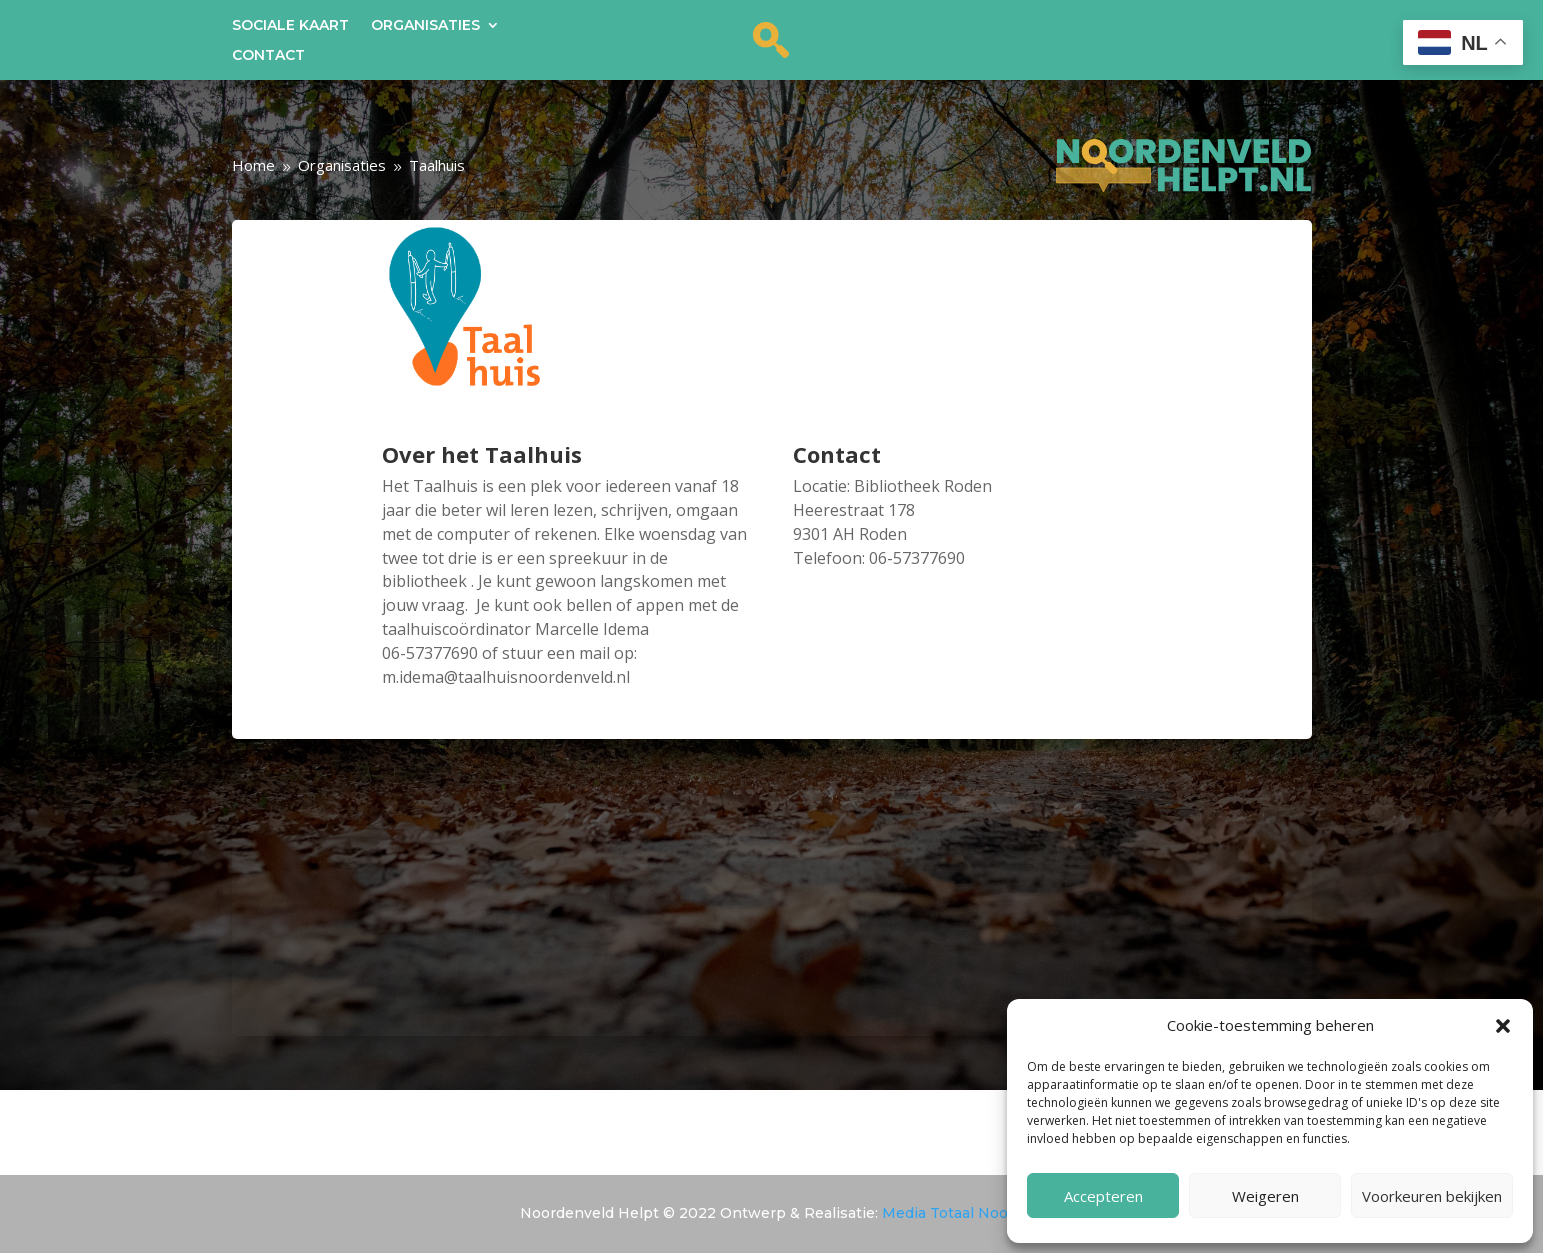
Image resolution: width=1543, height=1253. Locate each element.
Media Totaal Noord (952, 1213)
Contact (268, 56)
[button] (1503, 1026)
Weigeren (1265, 1196)
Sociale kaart (290, 26)
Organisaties (425, 26)
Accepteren (1103, 1196)
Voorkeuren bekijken (1432, 1196)
